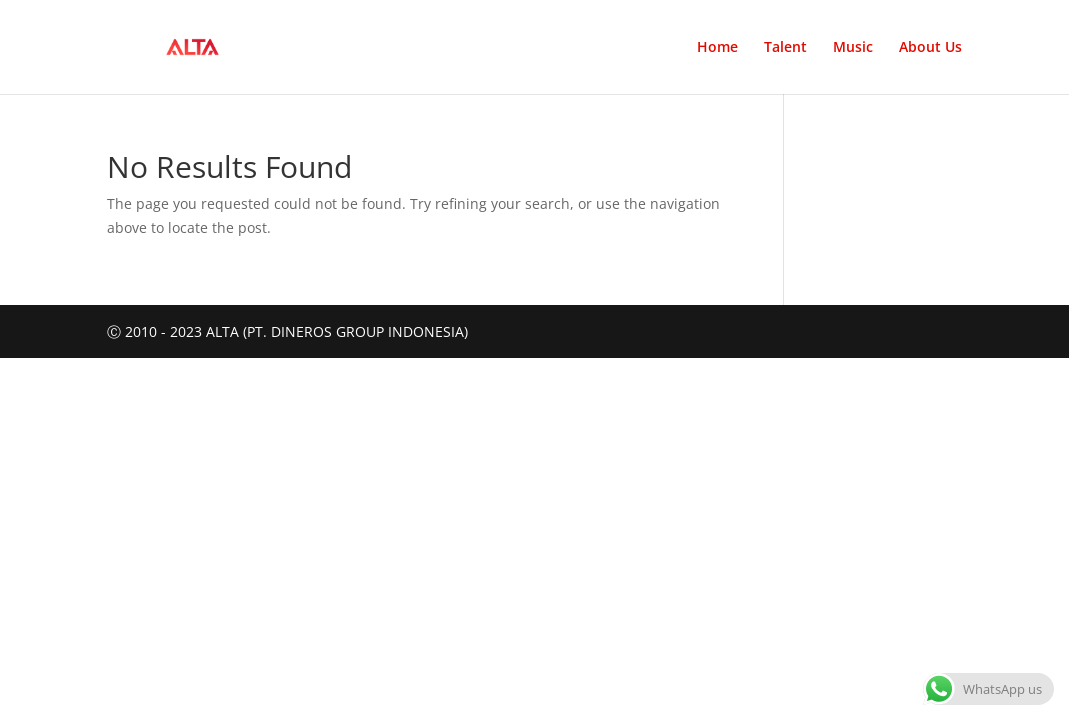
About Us (930, 48)
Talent (785, 48)
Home (717, 48)
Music (853, 48)
